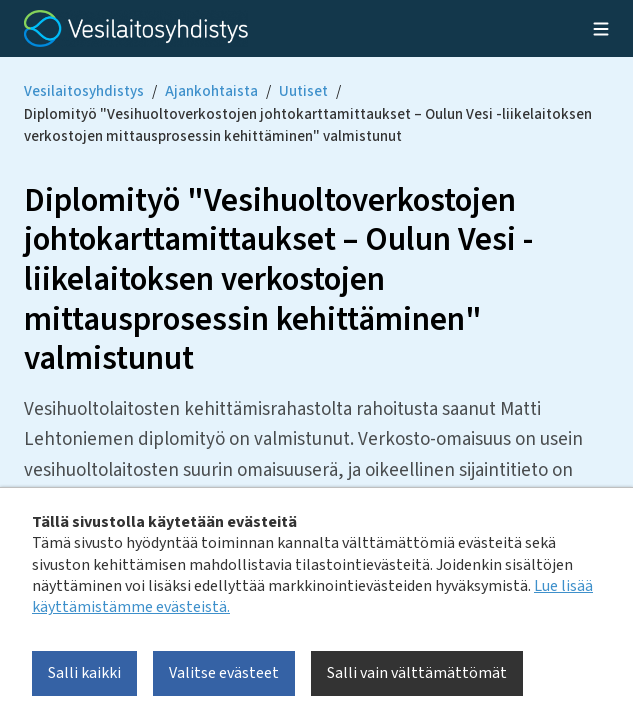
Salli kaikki (84, 673)
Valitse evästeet (224, 673)
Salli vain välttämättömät (417, 673)
